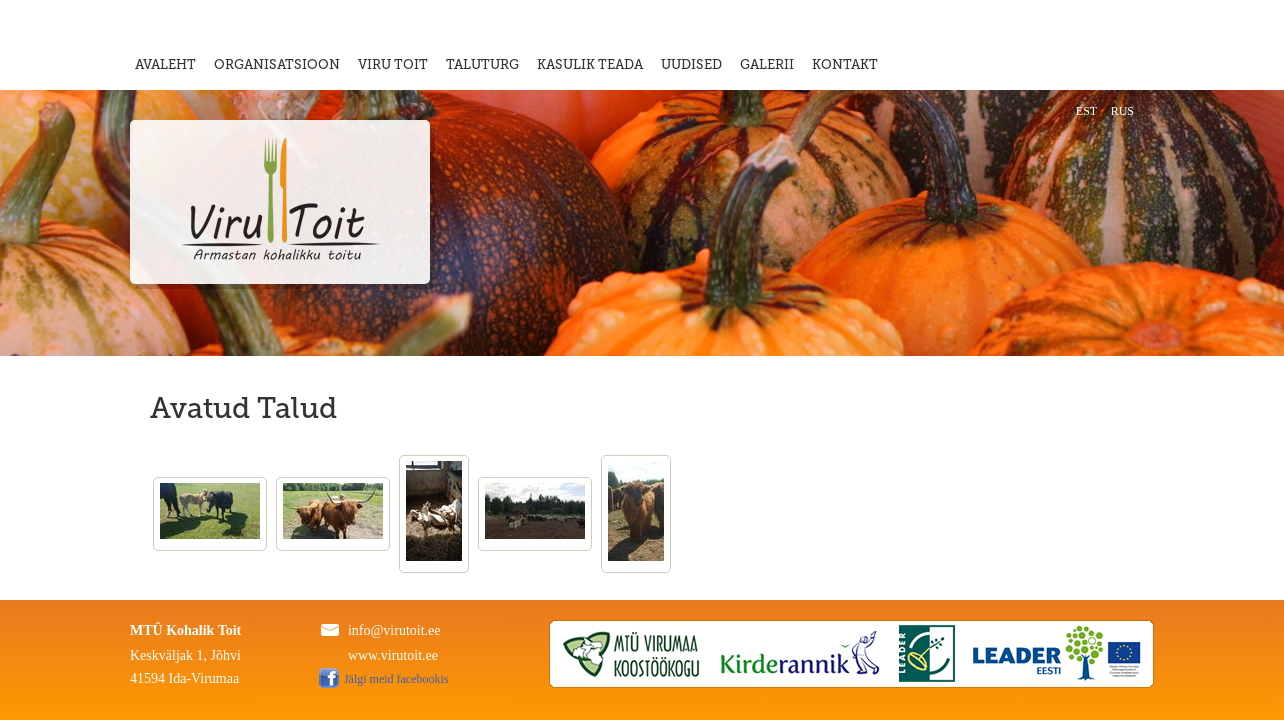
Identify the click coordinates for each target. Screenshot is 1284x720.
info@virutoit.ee (394, 630)
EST (1086, 111)
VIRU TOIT (393, 64)
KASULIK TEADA (590, 64)
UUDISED (691, 64)
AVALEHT (165, 64)
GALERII (767, 64)
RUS (1122, 111)
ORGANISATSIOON (277, 64)
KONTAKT (845, 64)
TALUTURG (482, 64)
